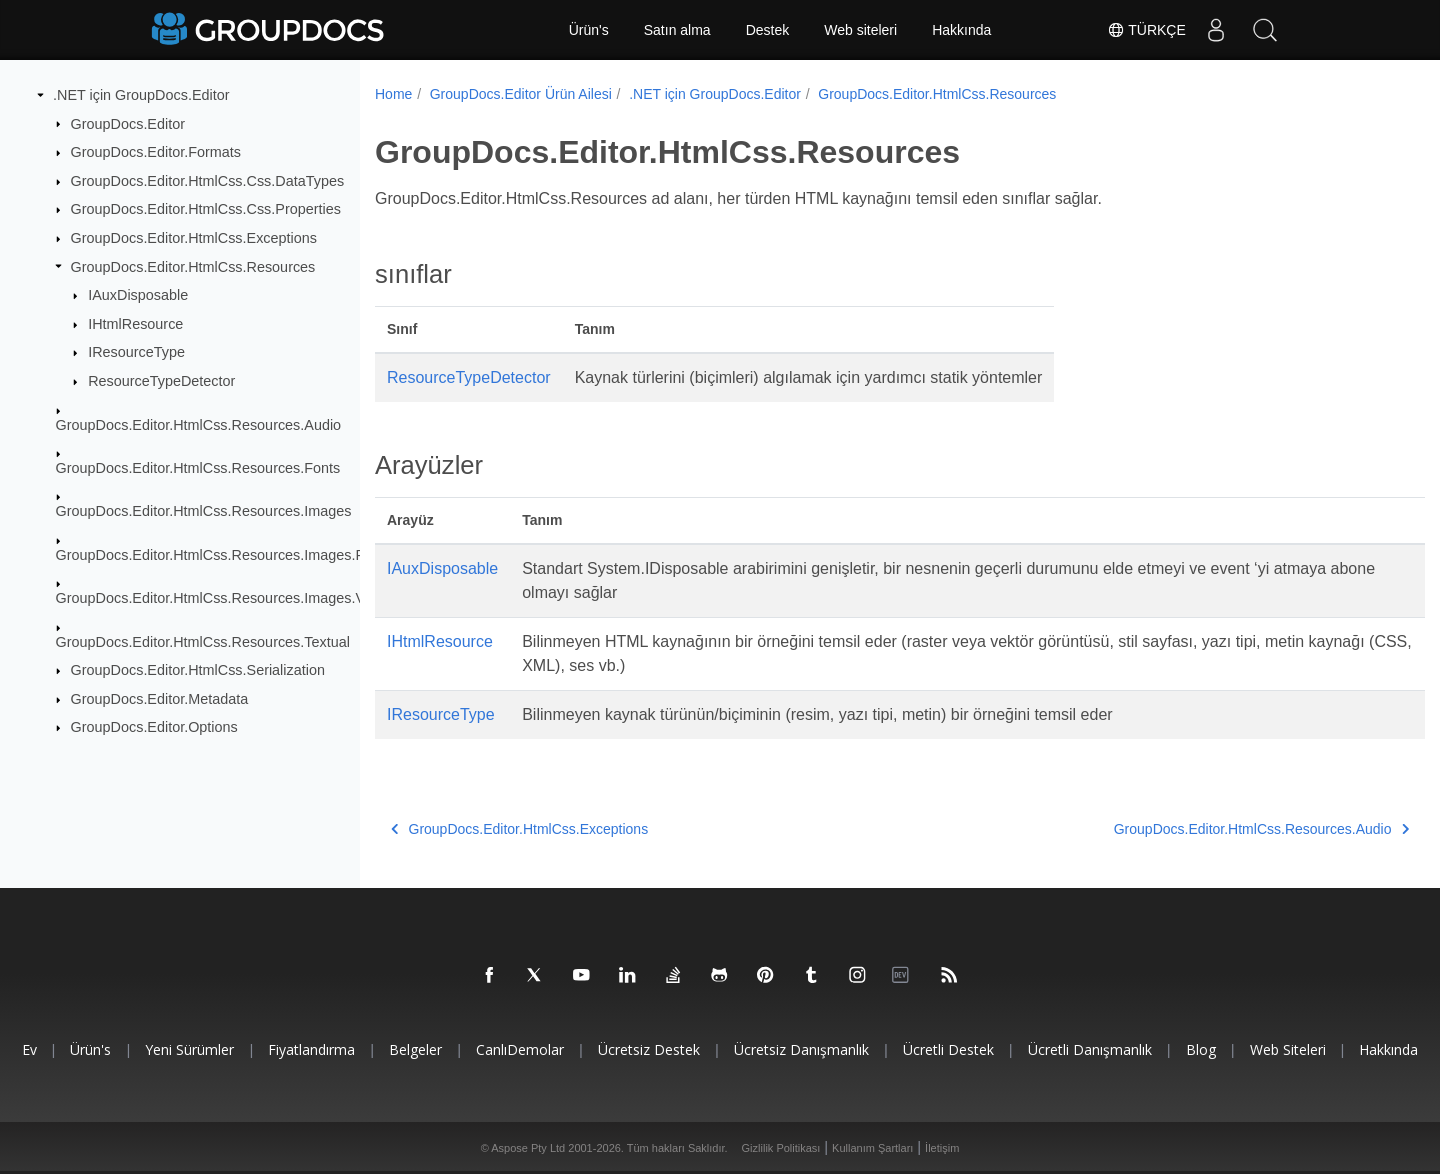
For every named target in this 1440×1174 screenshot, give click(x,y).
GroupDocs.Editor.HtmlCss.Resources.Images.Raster (227, 555)
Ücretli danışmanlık (1090, 1049)
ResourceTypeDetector (161, 381)
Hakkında (961, 30)
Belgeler (415, 1049)
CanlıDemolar (520, 1049)
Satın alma (677, 30)
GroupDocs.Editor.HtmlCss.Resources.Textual (203, 641)
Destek (768, 30)
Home (393, 94)
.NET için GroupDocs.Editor (141, 95)
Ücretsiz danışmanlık (801, 1049)
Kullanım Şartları (872, 1148)
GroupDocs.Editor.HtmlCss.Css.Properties (206, 209)
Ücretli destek (948, 1049)
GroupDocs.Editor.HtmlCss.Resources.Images (204, 511)
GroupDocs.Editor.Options (154, 727)
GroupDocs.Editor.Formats (156, 152)
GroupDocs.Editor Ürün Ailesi (521, 94)
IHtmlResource (135, 324)
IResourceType (136, 352)
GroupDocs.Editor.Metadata (160, 699)
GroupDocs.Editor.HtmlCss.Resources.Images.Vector (226, 598)
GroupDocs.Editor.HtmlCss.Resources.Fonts (198, 468)
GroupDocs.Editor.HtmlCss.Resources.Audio (199, 424)
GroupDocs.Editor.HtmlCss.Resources (193, 266)
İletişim (942, 1148)
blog (1201, 1049)
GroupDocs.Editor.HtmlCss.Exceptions (194, 238)
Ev (29, 1049)
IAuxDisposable (138, 295)
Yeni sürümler (189, 1049)
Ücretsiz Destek (649, 1049)
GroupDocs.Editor (128, 123)
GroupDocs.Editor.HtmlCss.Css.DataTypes (208, 181)
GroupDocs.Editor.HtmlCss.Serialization (198, 670)
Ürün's (589, 30)
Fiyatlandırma (311, 1049)
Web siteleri (860, 30)
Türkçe (1145, 30)
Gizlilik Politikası (781, 1148)
